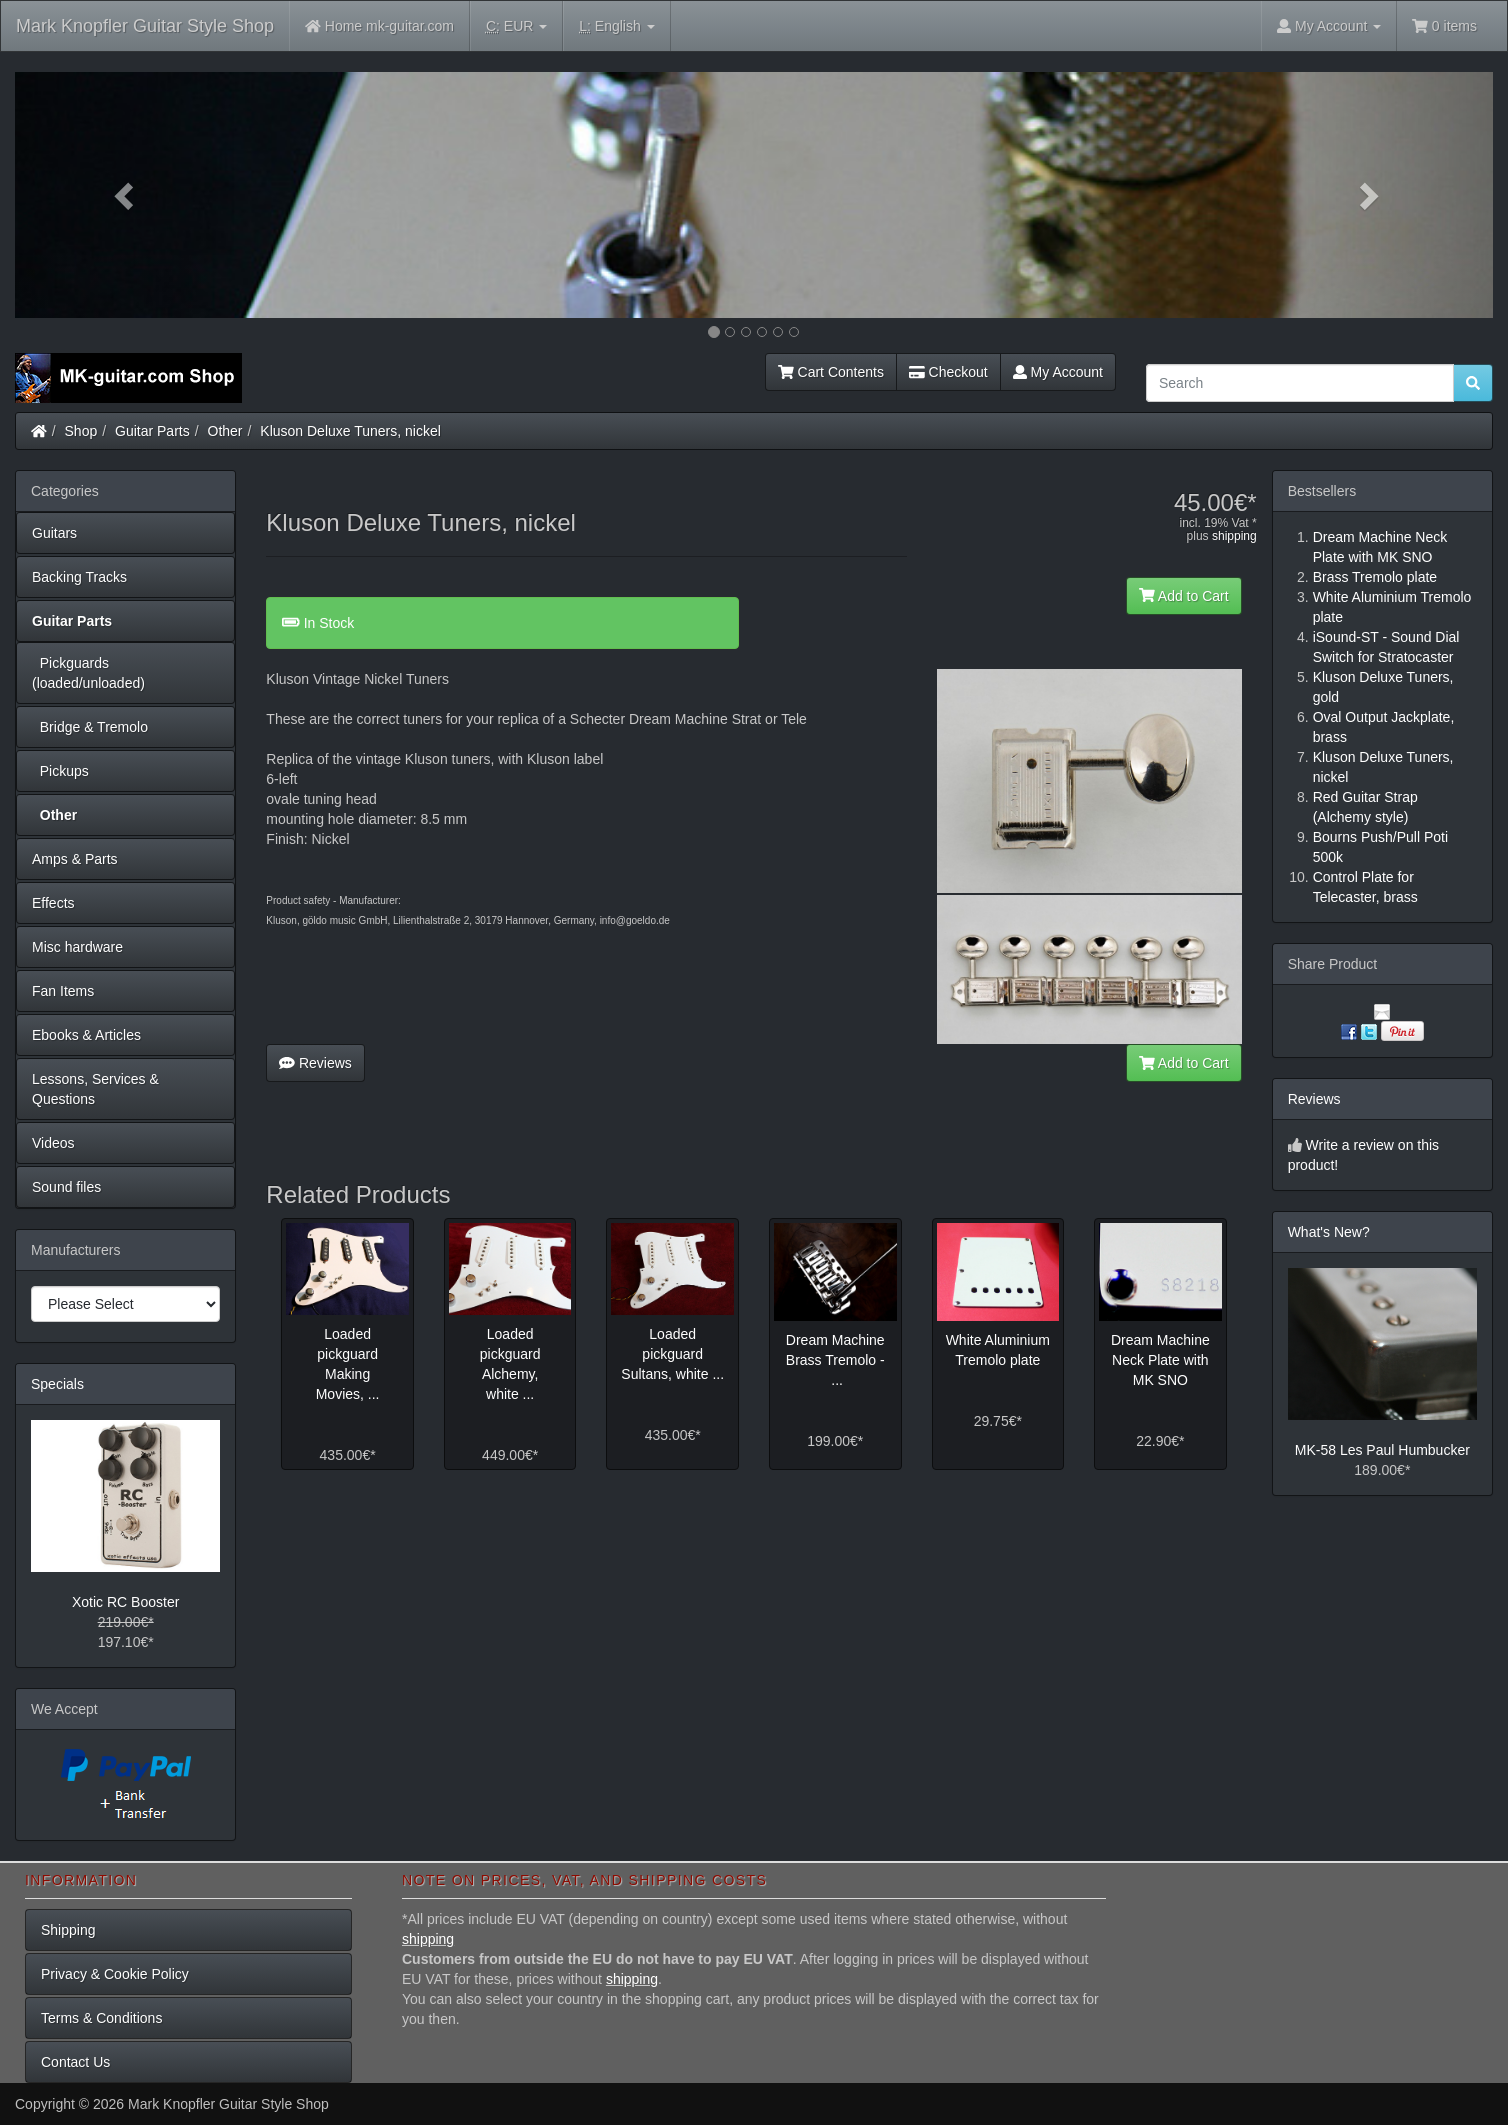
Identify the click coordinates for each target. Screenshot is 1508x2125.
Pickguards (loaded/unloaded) (88, 673)
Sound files (66, 1187)
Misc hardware (77, 947)
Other (225, 431)
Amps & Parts (75, 859)
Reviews (315, 1063)
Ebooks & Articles (86, 1035)
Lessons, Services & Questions (95, 1089)
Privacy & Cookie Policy (115, 1974)
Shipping (68, 1930)
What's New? (1329, 1232)
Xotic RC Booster (125, 1602)
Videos (53, 1143)
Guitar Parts (152, 431)
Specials (57, 1384)
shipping (1234, 536)
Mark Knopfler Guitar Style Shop (145, 26)
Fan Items (63, 991)
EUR (516, 26)
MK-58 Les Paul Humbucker (1382, 1450)
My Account (1058, 372)
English (616, 26)
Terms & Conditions (101, 2018)
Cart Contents (831, 372)
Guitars (54, 533)
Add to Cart (1184, 596)
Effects (53, 903)
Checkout (948, 372)
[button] (126, 195)
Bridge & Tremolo (90, 727)
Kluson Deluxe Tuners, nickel (350, 431)
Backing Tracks (79, 577)
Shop (81, 431)
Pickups (60, 771)
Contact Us (75, 2062)
